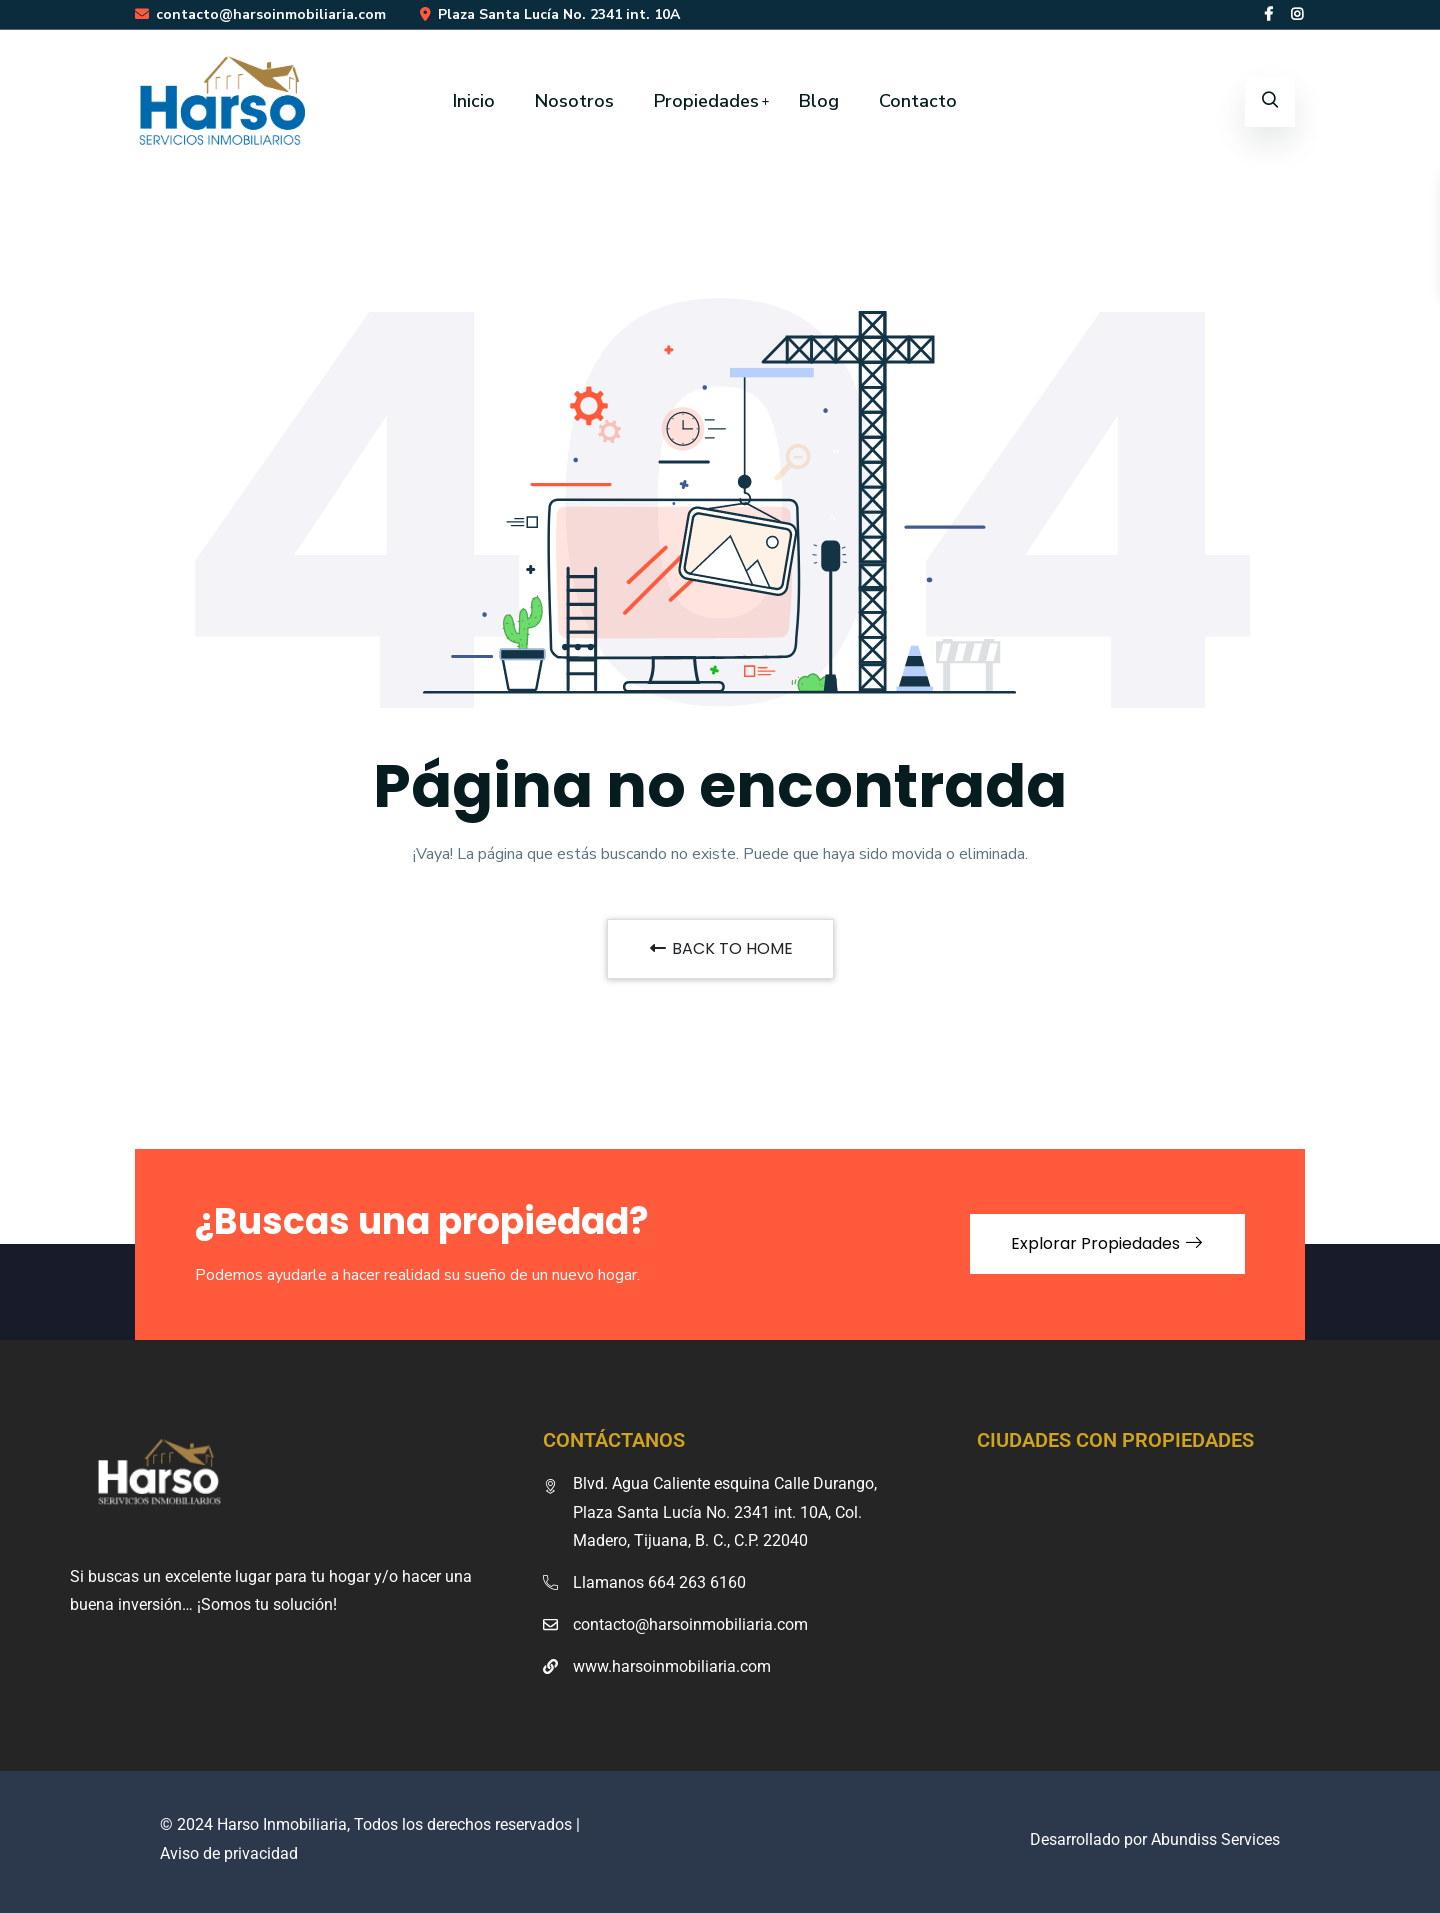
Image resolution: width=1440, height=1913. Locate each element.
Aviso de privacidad (229, 1853)
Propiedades (706, 101)
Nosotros (574, 101)
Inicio (474, 101)
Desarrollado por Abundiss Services (1155, 1839)
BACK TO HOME (720, 948)
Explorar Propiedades (1107, 1243)
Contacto (918, 101)
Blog (819, 101)
